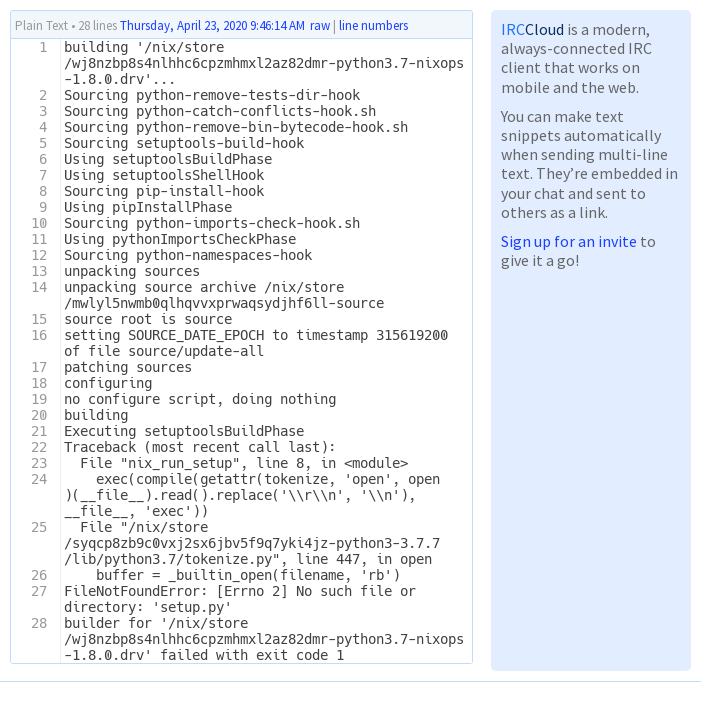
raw (320, 25)
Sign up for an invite (569, 241)
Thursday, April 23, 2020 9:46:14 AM (212, 25)
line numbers (373, 26)
